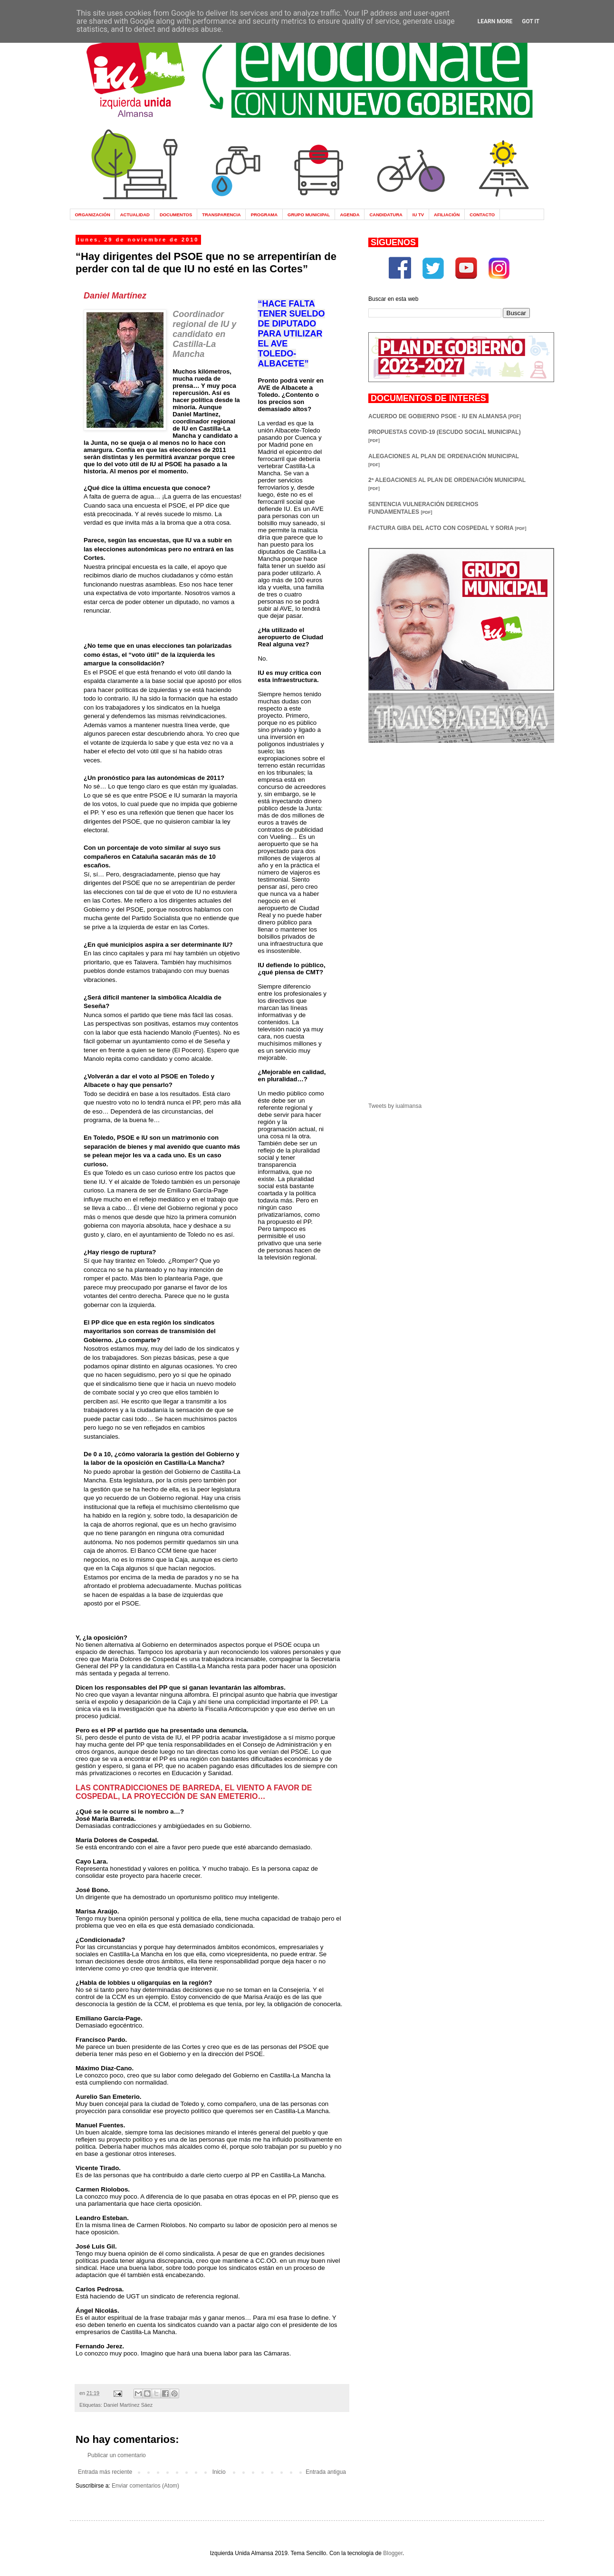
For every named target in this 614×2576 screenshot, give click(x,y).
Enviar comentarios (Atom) (145, 2485)
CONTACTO (482, 214)
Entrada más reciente (105, 2472)
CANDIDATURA (385, 214)
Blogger (393, 2553)
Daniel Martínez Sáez (128, 2405)
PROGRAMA (264, 214)
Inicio (219, 2472)
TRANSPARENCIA (221, 214)
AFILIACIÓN (447, 214)
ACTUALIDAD (135, 214)
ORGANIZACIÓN (92, 214)
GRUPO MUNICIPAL (309, 214)
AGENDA (349, 214)
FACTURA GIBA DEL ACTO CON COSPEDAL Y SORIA (447, 528)
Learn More (495, 21)
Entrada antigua (326, 2472)
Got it (530, 21)
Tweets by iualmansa (395, 1106)
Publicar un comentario (116, 2455)
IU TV (418, 214)
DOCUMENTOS (176, 214)
